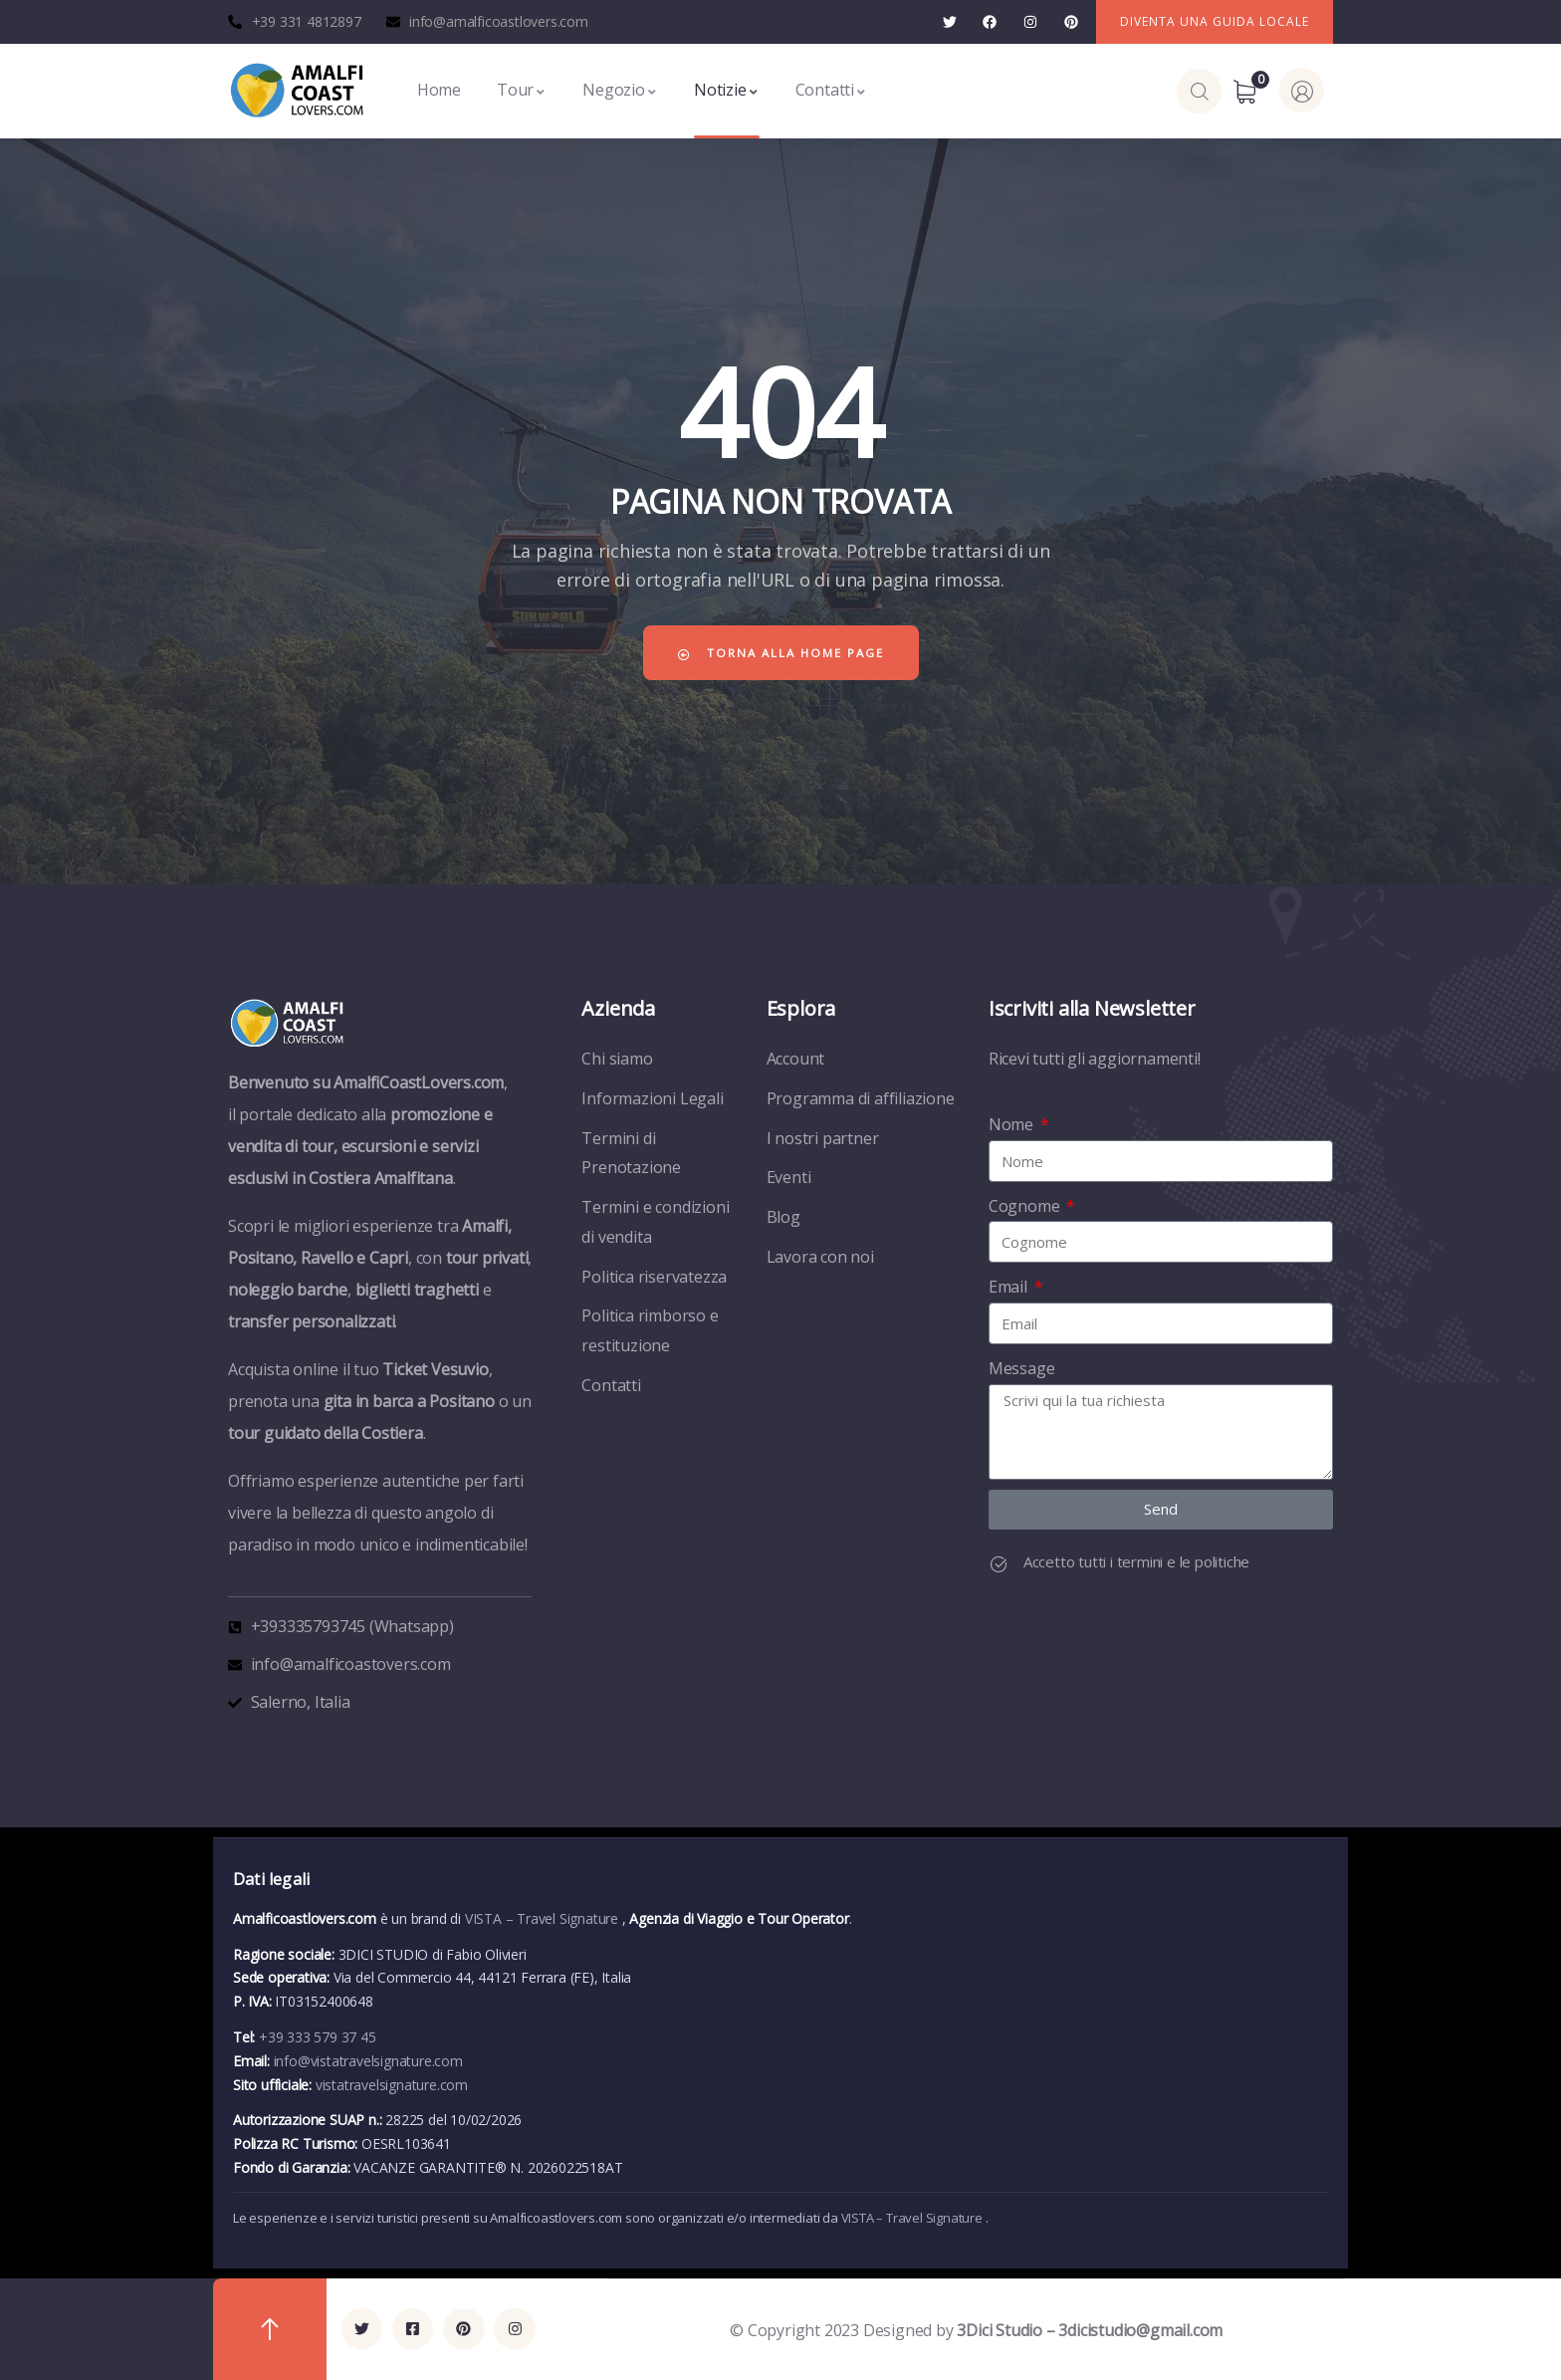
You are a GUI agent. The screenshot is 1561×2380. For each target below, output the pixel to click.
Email (1010, 1287)
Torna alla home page (780, 652)
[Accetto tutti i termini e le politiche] (998, 1564)
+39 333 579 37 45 (317, 2036)
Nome (1013, 1124)
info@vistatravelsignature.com (368, 2060)
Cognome (1026, 1206)
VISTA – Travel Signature (543, 1918)
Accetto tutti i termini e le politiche (1136, 1561)
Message (1022, 1368)
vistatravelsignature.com (392, 2084)
